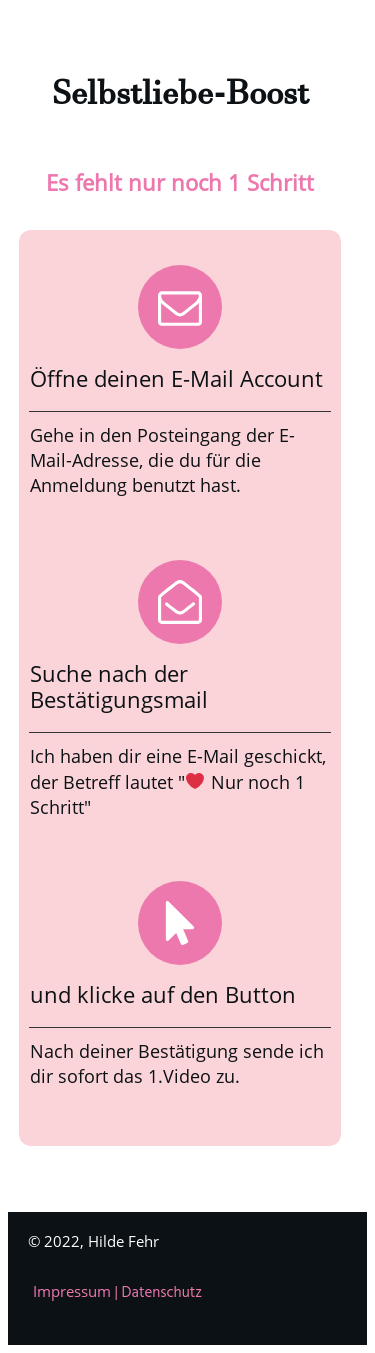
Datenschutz (162, 1293)
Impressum (74, 1291)
